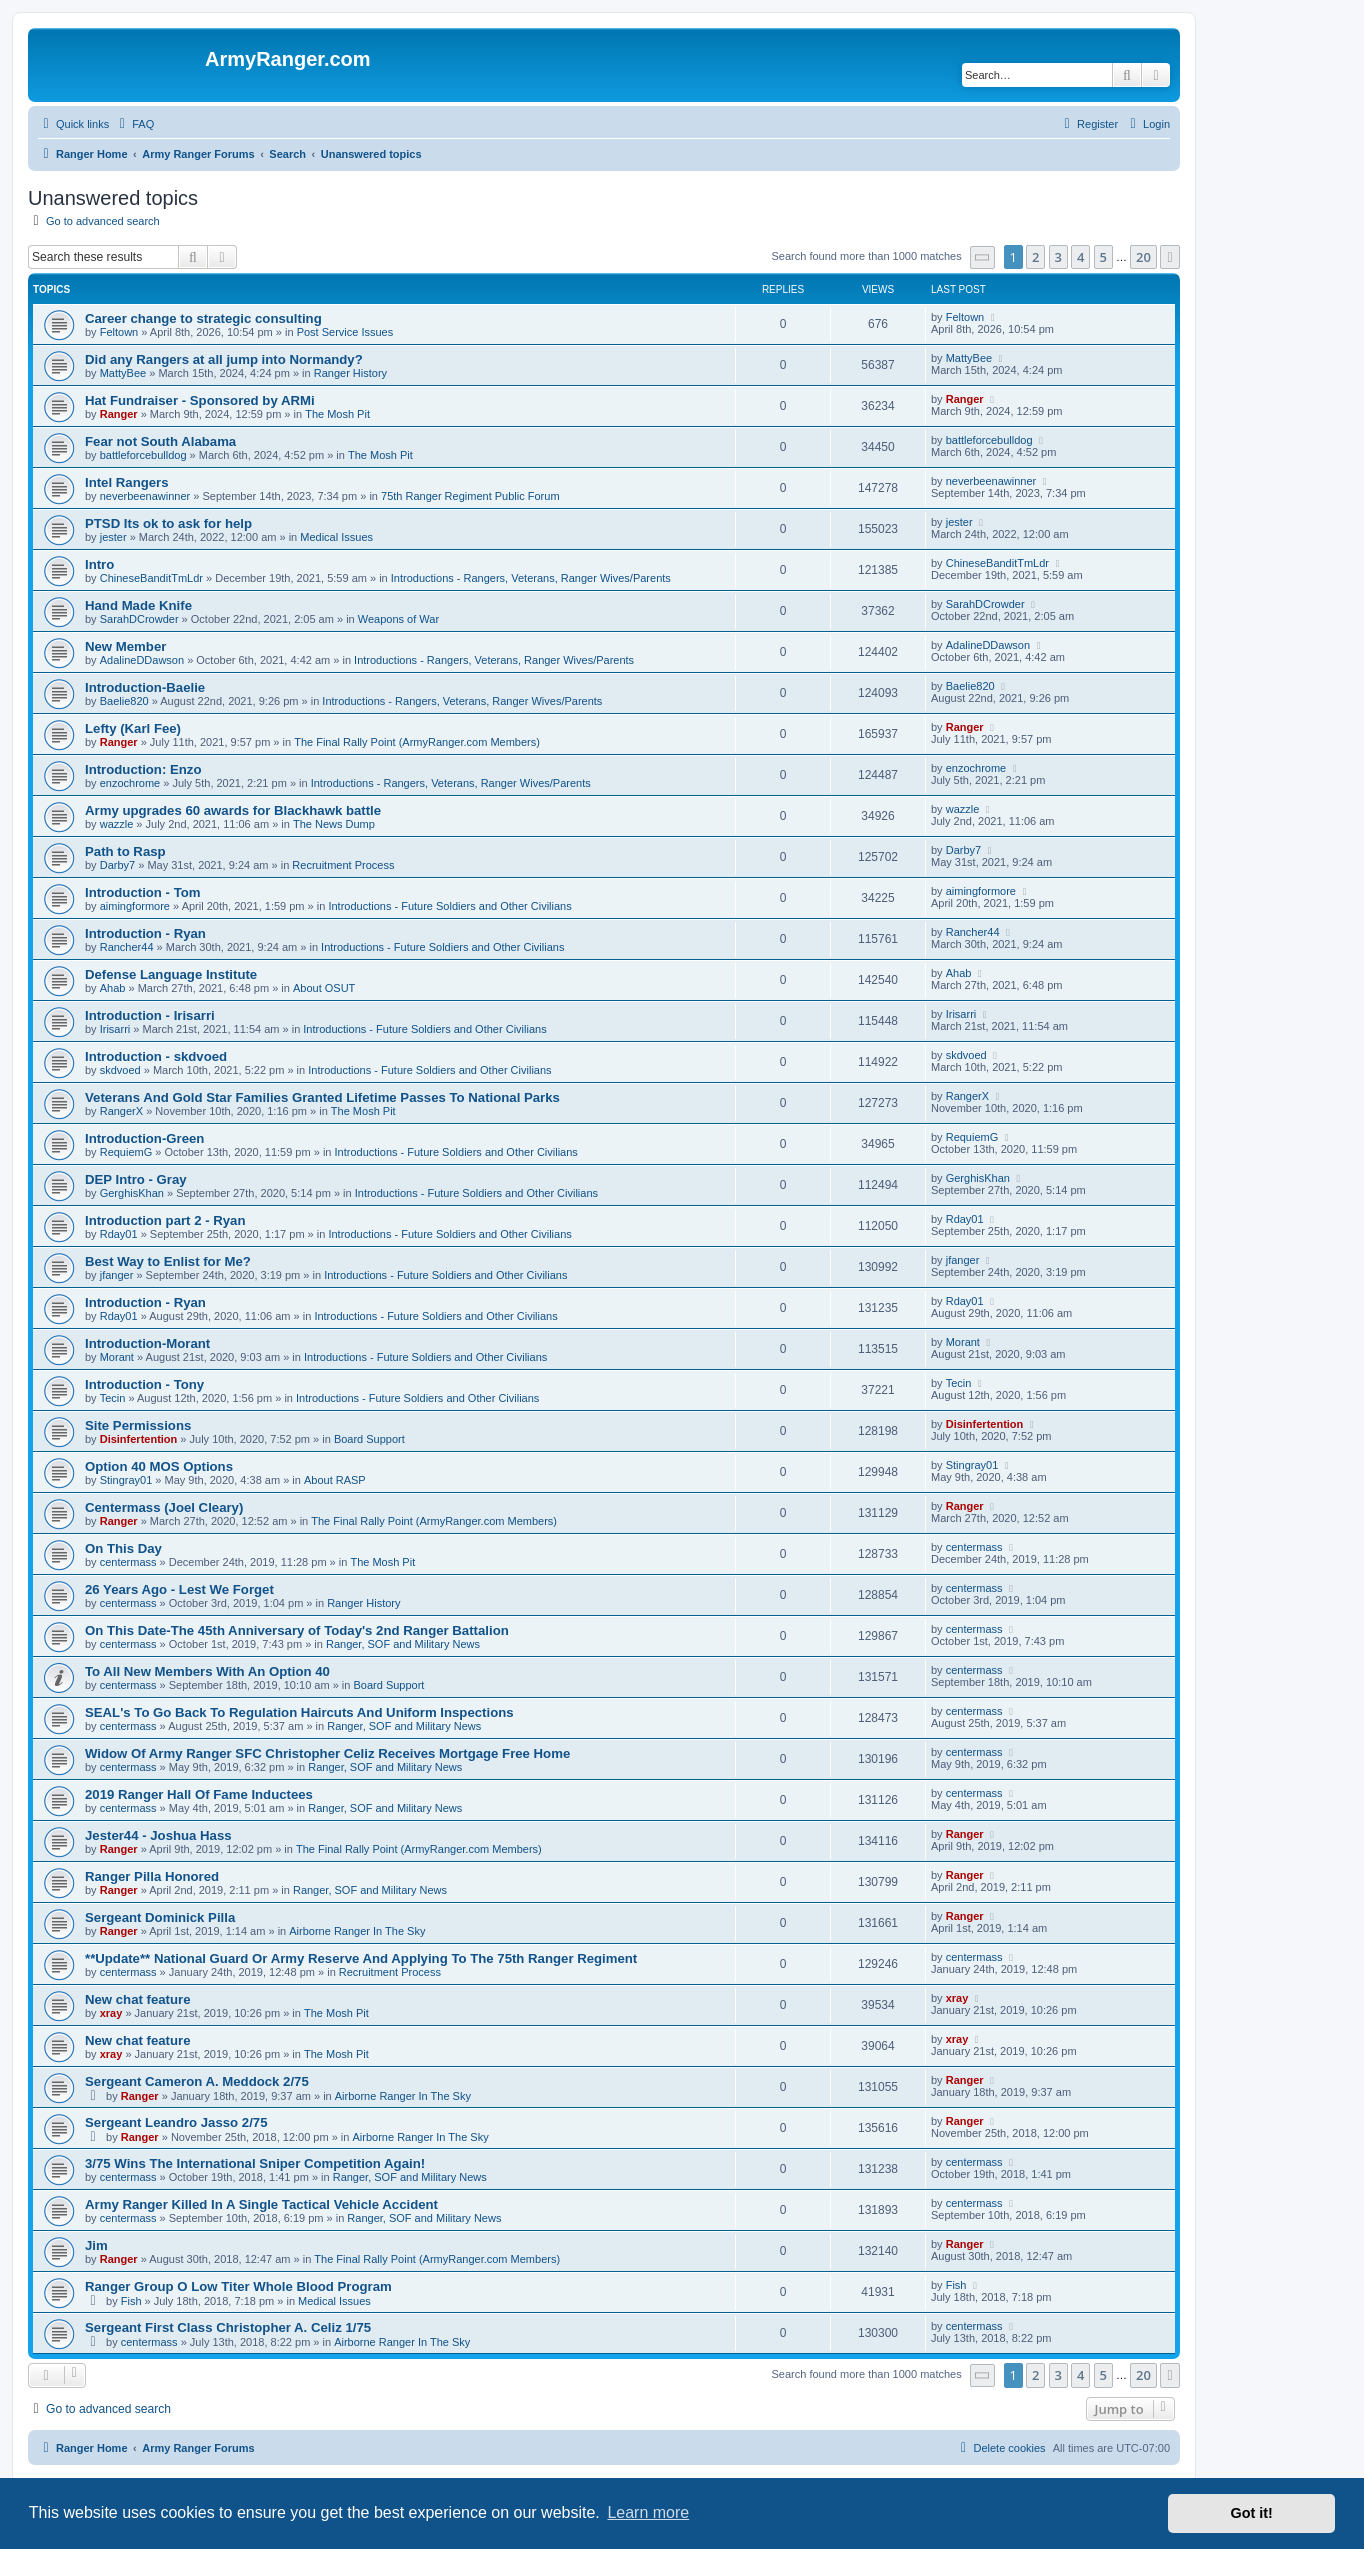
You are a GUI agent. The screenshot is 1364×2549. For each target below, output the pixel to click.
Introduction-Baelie (145, 687)
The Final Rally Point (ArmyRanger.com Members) (417, 742)
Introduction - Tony (144, 1384)
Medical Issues (336, 537)
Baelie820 (124, 701)
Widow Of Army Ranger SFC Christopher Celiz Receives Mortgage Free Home (327, 1753)
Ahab (113, 988)
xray (111, 2013)
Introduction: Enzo (143, 769)
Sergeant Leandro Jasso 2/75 (176, 2122)
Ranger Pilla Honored (152, 1876)
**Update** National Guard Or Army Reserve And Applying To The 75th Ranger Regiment (361, 1958)
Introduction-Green (144, 1138)
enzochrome (130, 783)
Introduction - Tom (143, 892)
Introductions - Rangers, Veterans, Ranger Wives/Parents (531, 578)
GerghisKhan (132, 1193)
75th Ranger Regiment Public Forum (470, 496)
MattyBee (123, 373)
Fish (131, 2301)
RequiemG (126, 1152)
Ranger (119, 414)
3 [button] (1058, 257)
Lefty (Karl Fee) (133, 728)
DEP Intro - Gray (136, 1179)
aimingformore (135, 906)
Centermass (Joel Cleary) (164, 1507)
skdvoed (120, 1070)
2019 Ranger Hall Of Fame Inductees (199, 1794)
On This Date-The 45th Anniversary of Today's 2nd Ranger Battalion (297, 1630)
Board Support (369, 1439)
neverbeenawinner (145, 496)
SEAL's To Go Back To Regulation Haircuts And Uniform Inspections (299, 1712)
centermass (128, 1562)
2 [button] (1035, 257)
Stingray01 (126, 1480)
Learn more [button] (648, 2512)
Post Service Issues (345, 332)
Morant (117, 1357)
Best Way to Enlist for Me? (168, 1261)
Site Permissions (138, 1425)
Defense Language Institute (171, 974)
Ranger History (350, 373)
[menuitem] (134, 124)
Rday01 (119, 1234)
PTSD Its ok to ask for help (168, 523)
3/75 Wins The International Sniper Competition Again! (255, 2163)
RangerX (121, 1111)
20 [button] (1143, 257)
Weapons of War (398, 619)
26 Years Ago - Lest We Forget (179, 1589)
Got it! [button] (1252, 2513)
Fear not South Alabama (160, 441)
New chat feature (138, 1999)
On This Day (123, 1548)
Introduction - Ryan (145, 933)
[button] (983, 257)
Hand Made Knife (138, 605)
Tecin (113, 1398)
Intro (99, 564)
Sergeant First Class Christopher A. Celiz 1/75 (228, 2327)
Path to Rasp (125, 851)
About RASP (335, 1480)
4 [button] (1080, 257)
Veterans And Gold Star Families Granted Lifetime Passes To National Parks (322, 1097)
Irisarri (115, 1029)
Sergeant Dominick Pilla (160, 1917)
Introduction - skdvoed (156, 1056)
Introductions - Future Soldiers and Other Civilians (449, 906)
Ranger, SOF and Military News (403, 1644)
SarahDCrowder (139, 619)
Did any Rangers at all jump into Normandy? (224, 359)
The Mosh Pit (337, 414)
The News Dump (334, 824)
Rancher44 (127, 947)
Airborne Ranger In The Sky (357, 1931)
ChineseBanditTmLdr (151, 578)
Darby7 (117, 865)
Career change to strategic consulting (203, 318)
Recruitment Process (343, 865)
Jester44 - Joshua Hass (158, 1835)
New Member (125, 646)
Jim (96, 2245)
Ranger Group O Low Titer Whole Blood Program (238, 2286)
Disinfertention (139, 1439)
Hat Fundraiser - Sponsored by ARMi (200, 400)
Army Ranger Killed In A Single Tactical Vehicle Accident (261, 2204)
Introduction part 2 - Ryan (165, 1220)
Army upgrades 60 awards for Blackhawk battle (233, 810)
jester (113, 537)
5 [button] (1103, 257)
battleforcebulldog (143, 455)
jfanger (117, 1275)
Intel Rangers (127, 482)
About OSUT (324, 988)
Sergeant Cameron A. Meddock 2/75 (197, 2081)
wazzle (117, 824)
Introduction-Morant (147, 1343)
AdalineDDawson (142, 660)
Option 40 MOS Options (159, 1466)
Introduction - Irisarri (150, 1015)
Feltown (119, 332)
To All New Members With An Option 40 (207, 1671)
